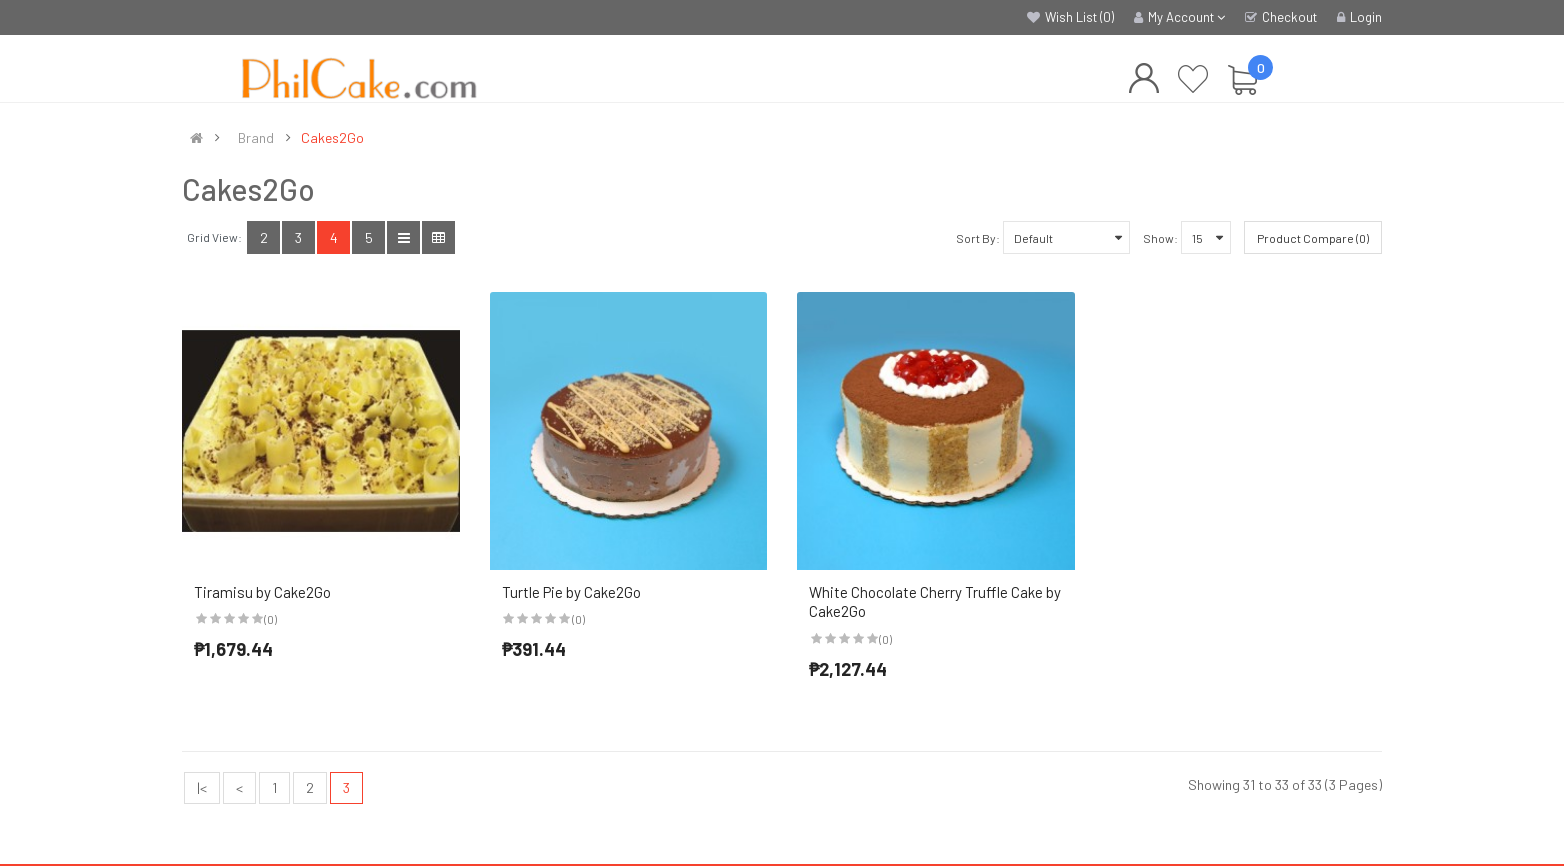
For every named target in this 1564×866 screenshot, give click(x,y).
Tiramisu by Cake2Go (262, 592)
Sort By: (978, 238)
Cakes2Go (332, 138)
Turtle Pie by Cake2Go (571, 592)
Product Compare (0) (1313, 238)
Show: (1160, 238)
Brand (256, 138)
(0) (270, 619)
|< (202, 787)
